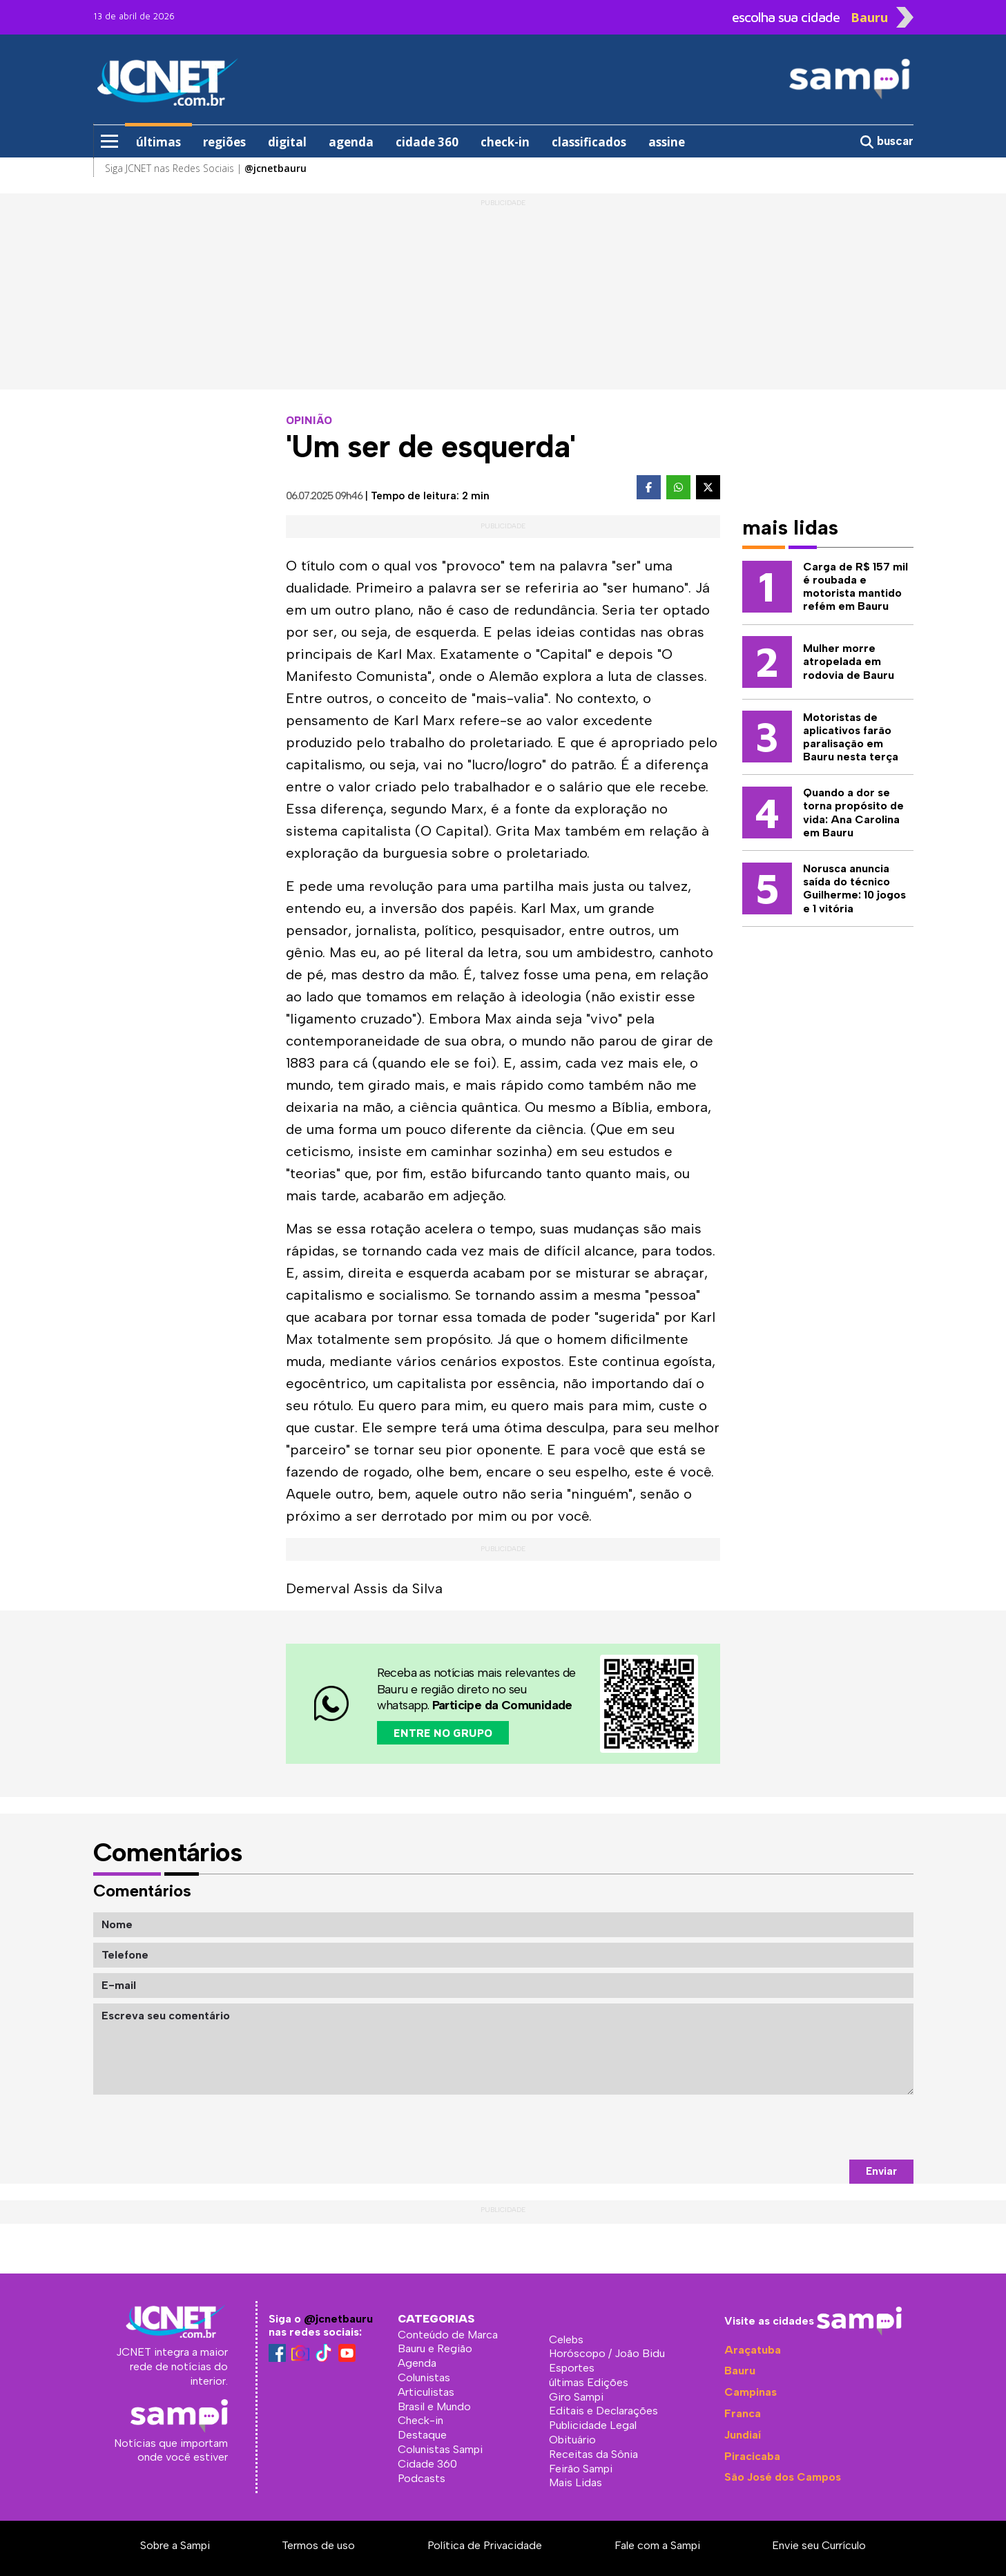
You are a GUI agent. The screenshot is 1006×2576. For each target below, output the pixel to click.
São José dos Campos (782, 2476)
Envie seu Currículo (819, 2545)
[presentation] (808, 2127)
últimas (158, 142)
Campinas (750, 2392)
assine (666, 142)
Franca (742, 2413)
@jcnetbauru (338, 2318)
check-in (505, 142)
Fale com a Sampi (657, 2545)
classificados (589, 142)
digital (287, 142)
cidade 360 (427, 142)
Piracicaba (752, 2456)
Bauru (739, 2370)
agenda (351, 142)
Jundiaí (742, 2434)
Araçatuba (752, 2349)
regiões (224, 142)
